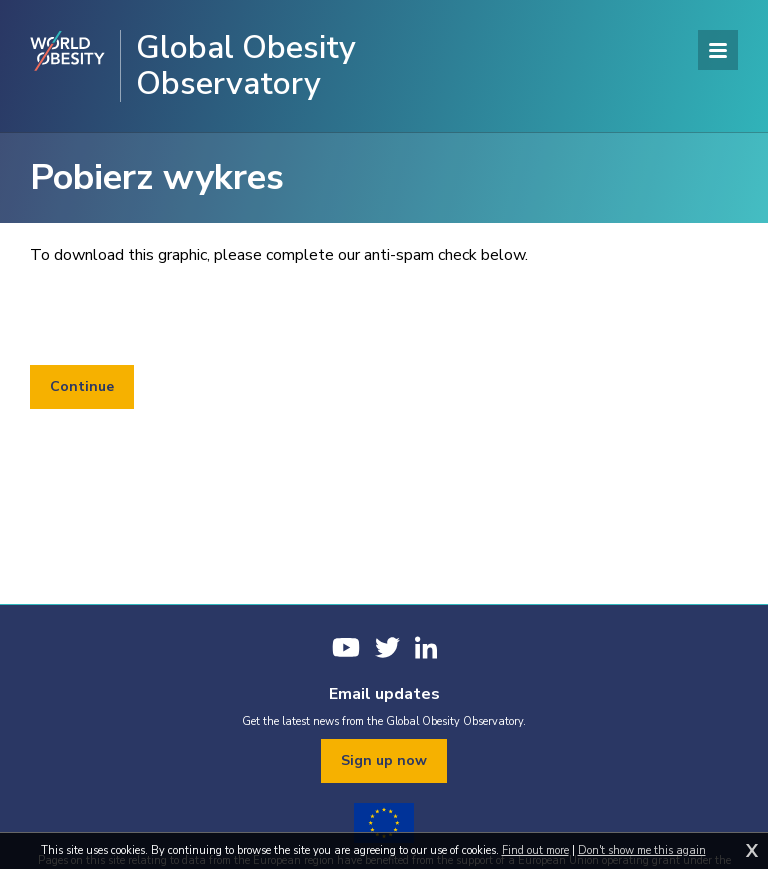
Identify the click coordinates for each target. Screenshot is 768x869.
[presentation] (182, 316)
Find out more (535, 850)
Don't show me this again (642, 850)
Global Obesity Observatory (246, 66)
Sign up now (384, 760)
